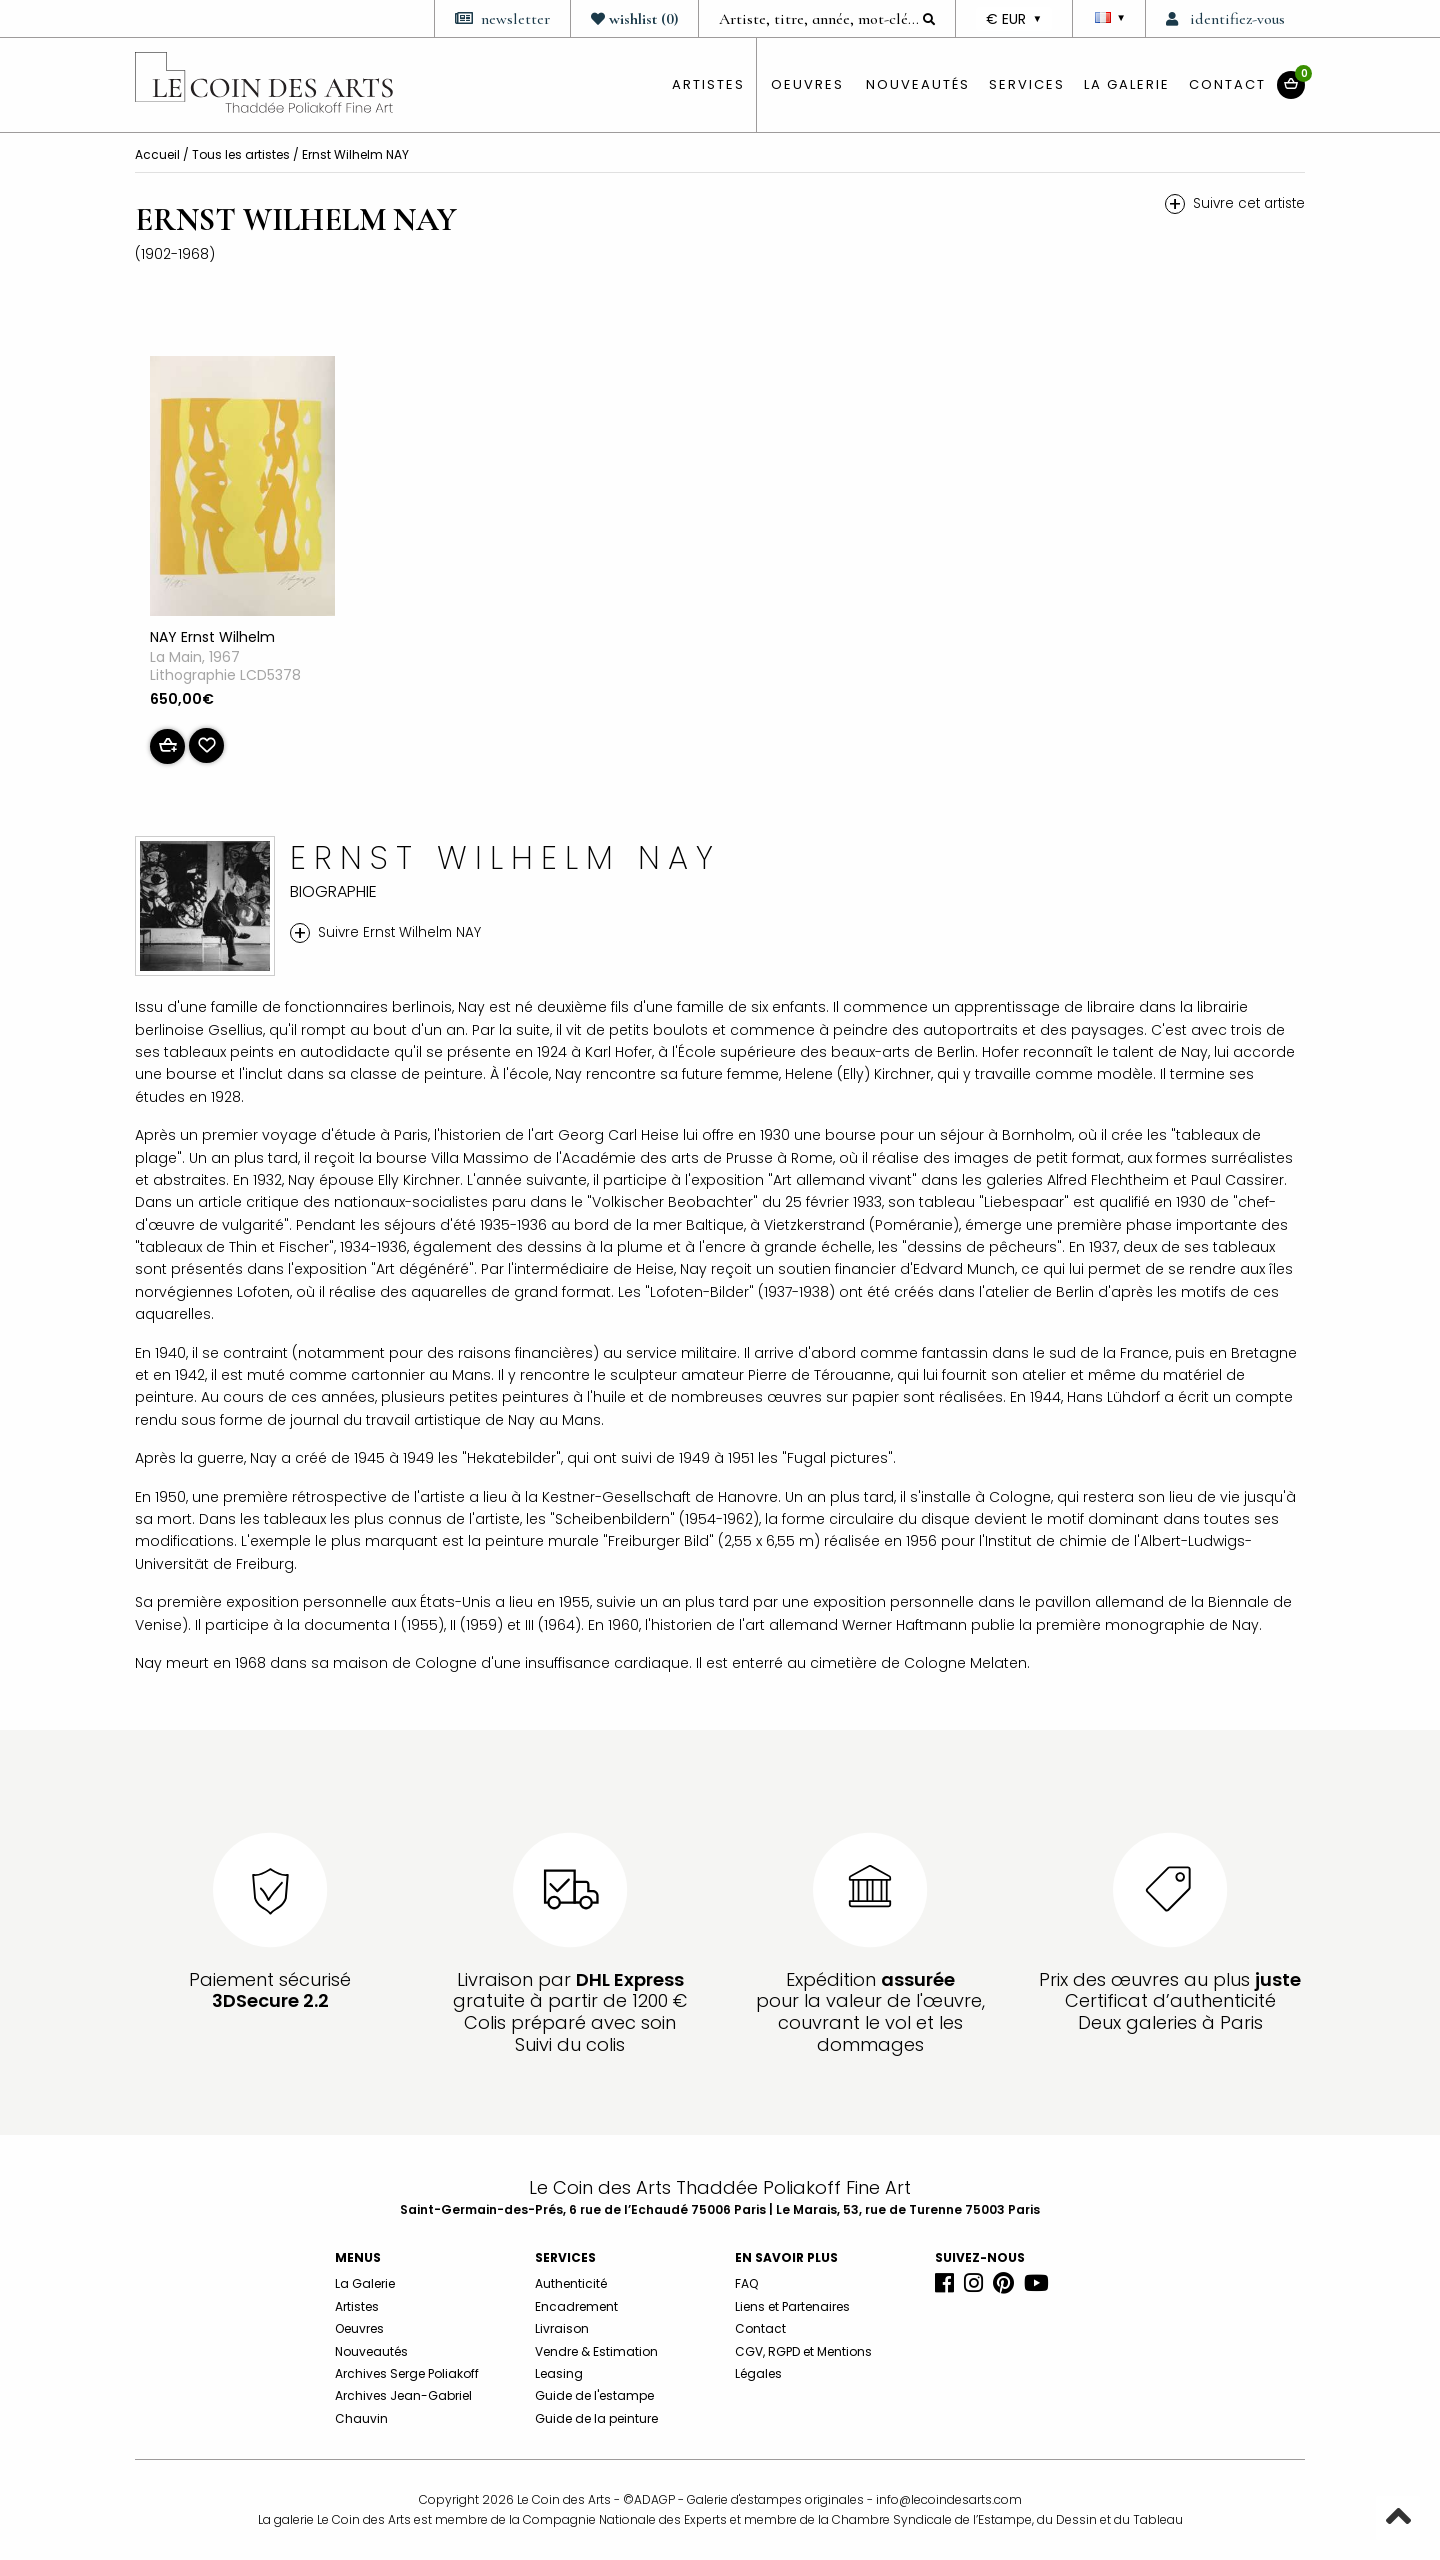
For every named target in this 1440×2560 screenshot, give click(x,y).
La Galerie (1127, 84)
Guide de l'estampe (594, 2395)
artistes (708, 84)
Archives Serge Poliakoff (407, 2373)
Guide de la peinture (596, 2418)
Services (1027, 84)
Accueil (159, 154)
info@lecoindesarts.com (949, 2499)
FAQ (746, 2283)
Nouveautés (918, 84)
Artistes (357, 2306)
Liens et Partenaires (792, 2306)
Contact (1227, 84)
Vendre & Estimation (596, 2351)
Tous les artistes (242, 154)
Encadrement (576, 2306)
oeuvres (807, 84)
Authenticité (571, 2283)
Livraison (562, 2328)
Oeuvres (359, 2328)
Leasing (559, 2373)
